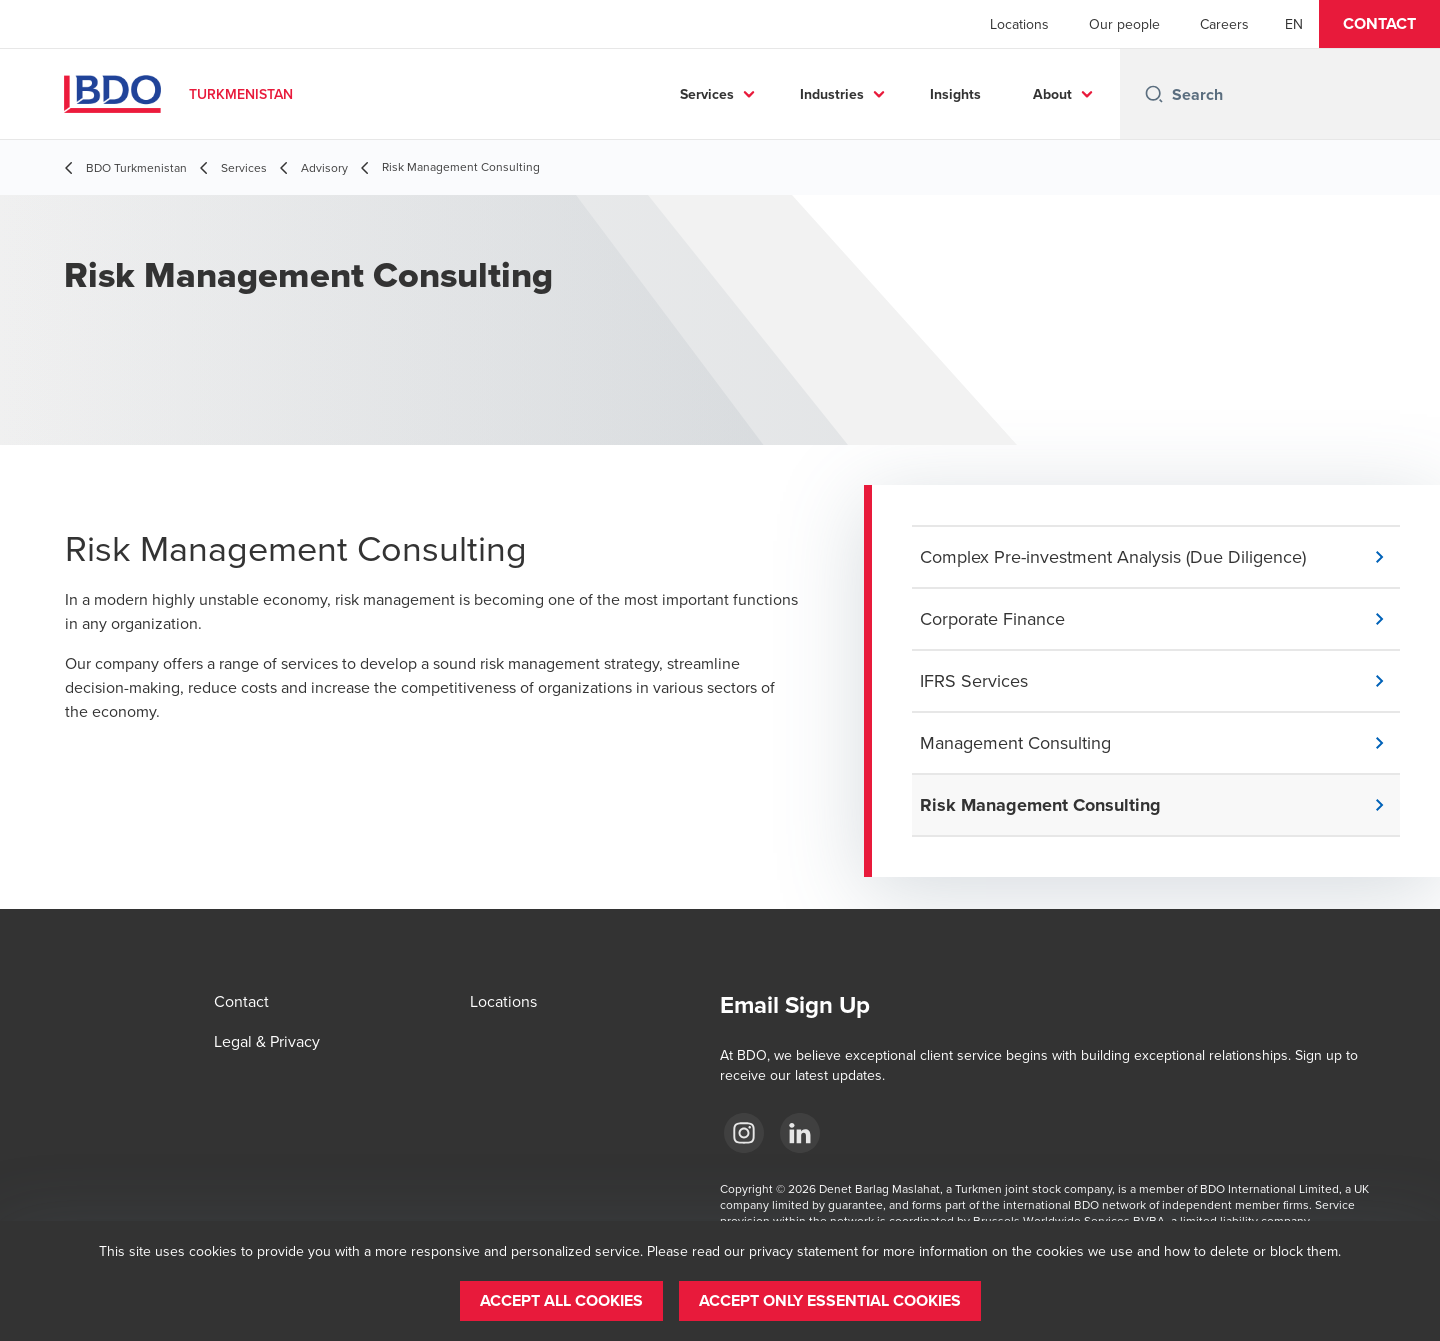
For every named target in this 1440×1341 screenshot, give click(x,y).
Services (707, 94)
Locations (1019, 24)
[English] (1294, 24)
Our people (1124, 24)
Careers (1224, 24)
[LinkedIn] (800, 1133)
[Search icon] (1154, 94)
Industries (832, 94)
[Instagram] (744, 1133)
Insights (955, 94)
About (1052, 94)
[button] (1379, 24)
